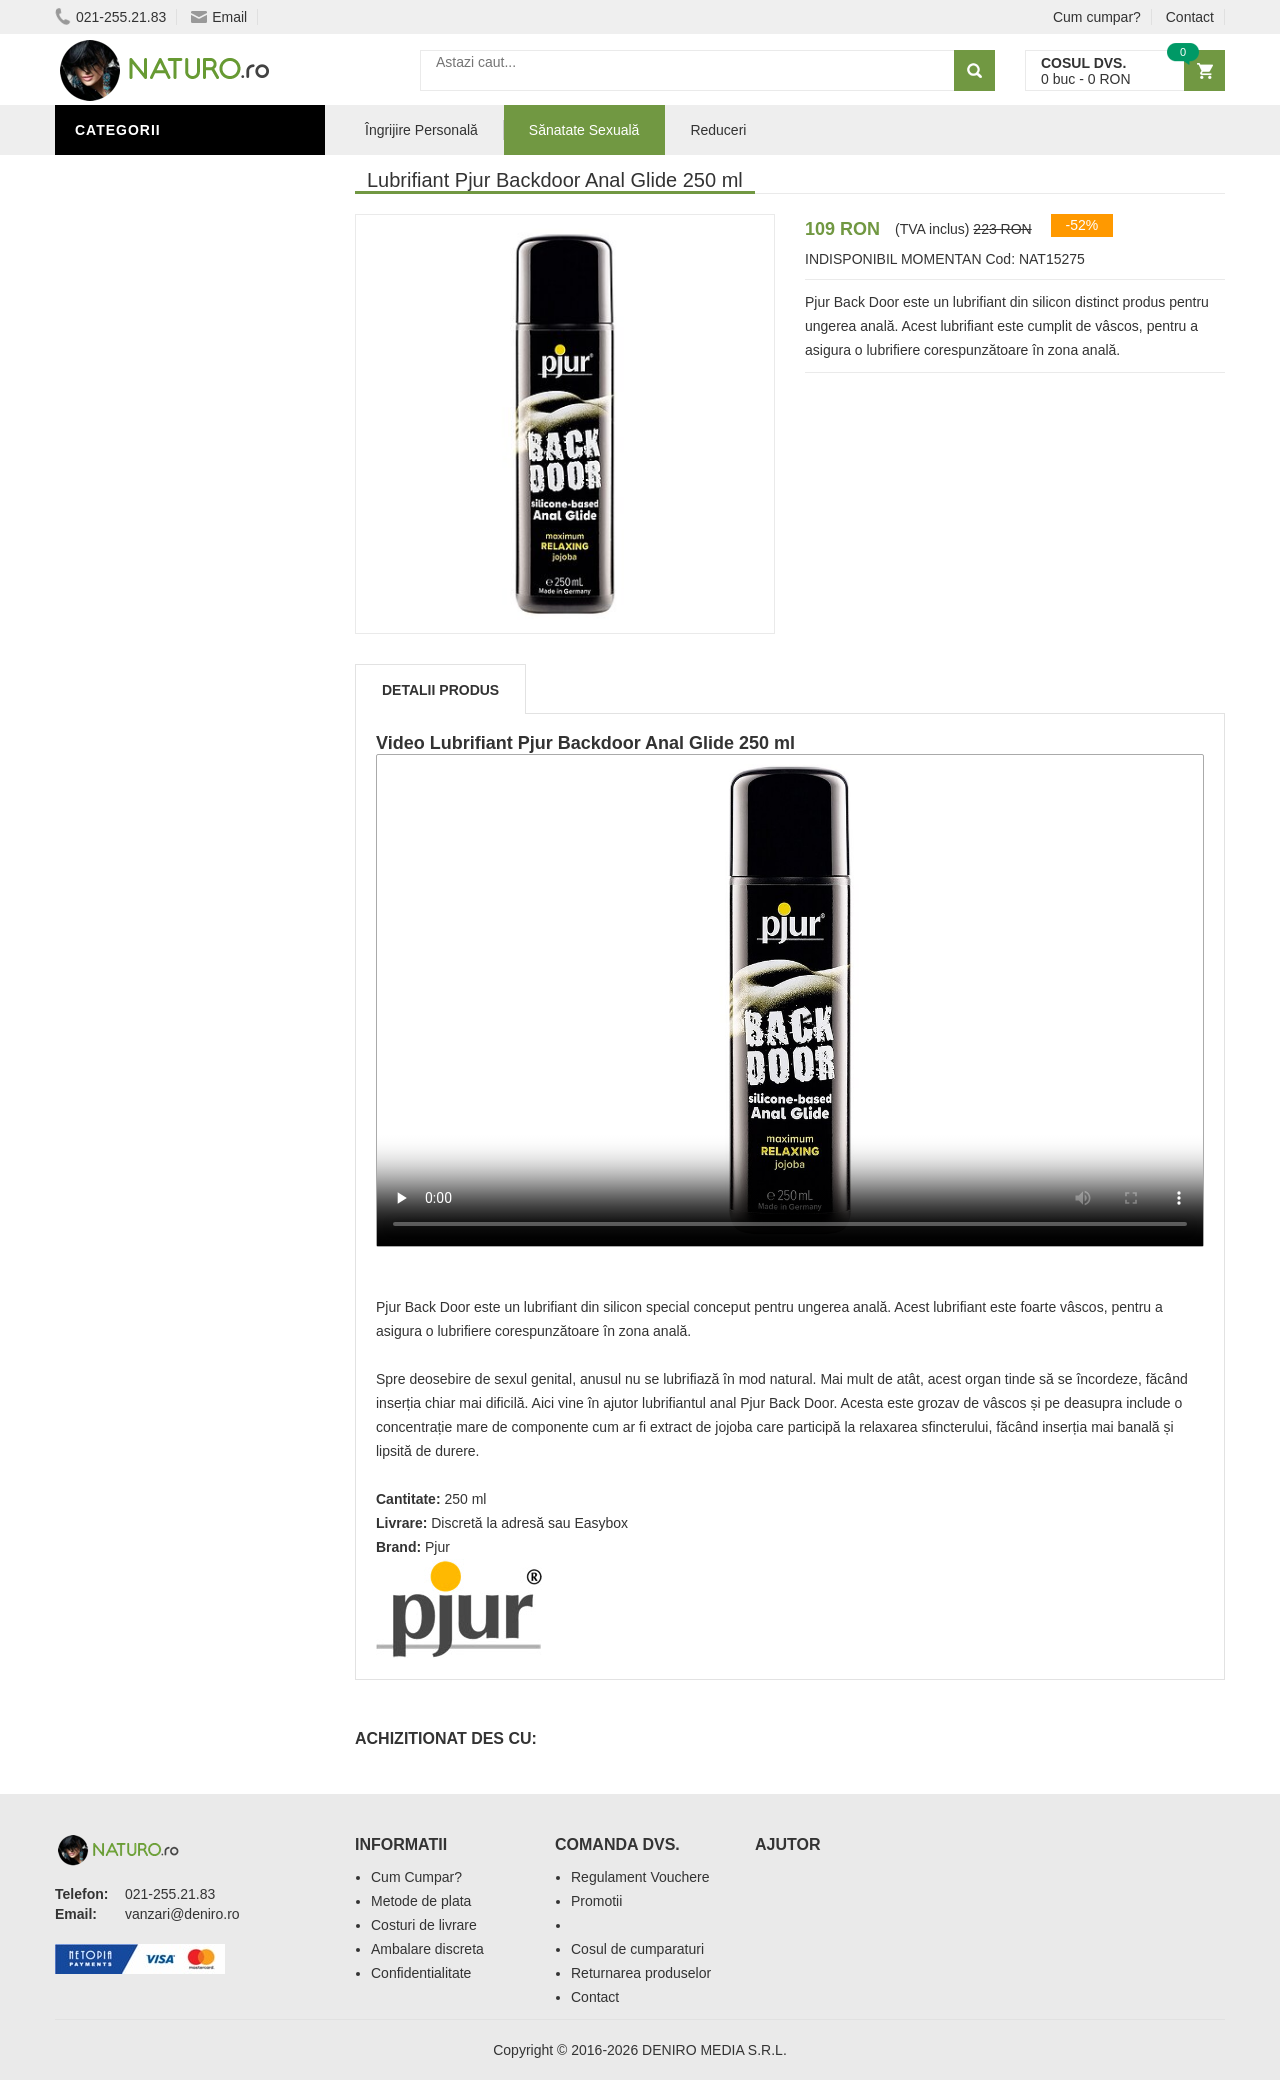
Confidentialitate (421, 1973)
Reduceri (718, 130)
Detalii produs (440, 690)
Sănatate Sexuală (584, 130)
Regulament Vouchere (640, 1877)
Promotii (596, 1901)
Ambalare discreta (427, 1949)
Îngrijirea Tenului (152, 803)
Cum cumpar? (1097, 17)
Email (219, 17)
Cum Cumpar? (416, 1877)
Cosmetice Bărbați (155, 833)
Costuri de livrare (424, 1925)
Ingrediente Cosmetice (171, 743)
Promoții (114, 683)
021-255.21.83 (110, 17)
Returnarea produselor (641, 1973)
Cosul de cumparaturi (637, 1949)
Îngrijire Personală (161, 713)
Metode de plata (421, 1901)
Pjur (437, 1547)
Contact (1190, 17)
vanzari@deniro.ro (182, 1914)
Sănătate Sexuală (152, 173)
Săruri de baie (137, 773)
